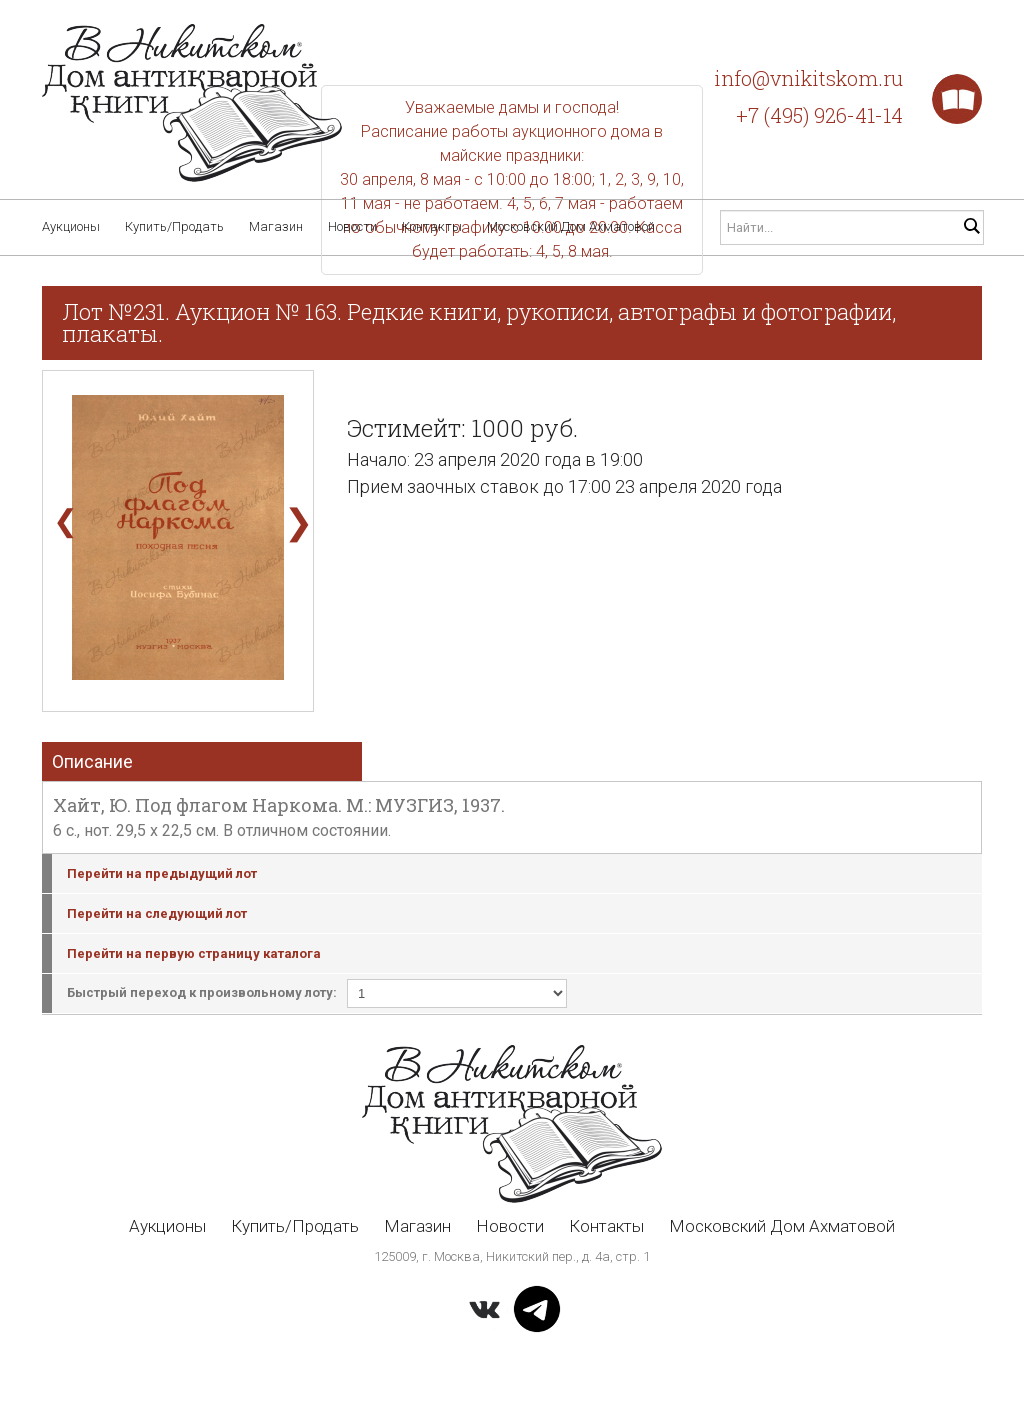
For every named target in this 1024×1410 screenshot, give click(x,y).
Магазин (276, 226)
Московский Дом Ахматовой (571, 226)
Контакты (432, 226)
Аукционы (71, 226)
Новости (352, 226)
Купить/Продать (174, 226)
